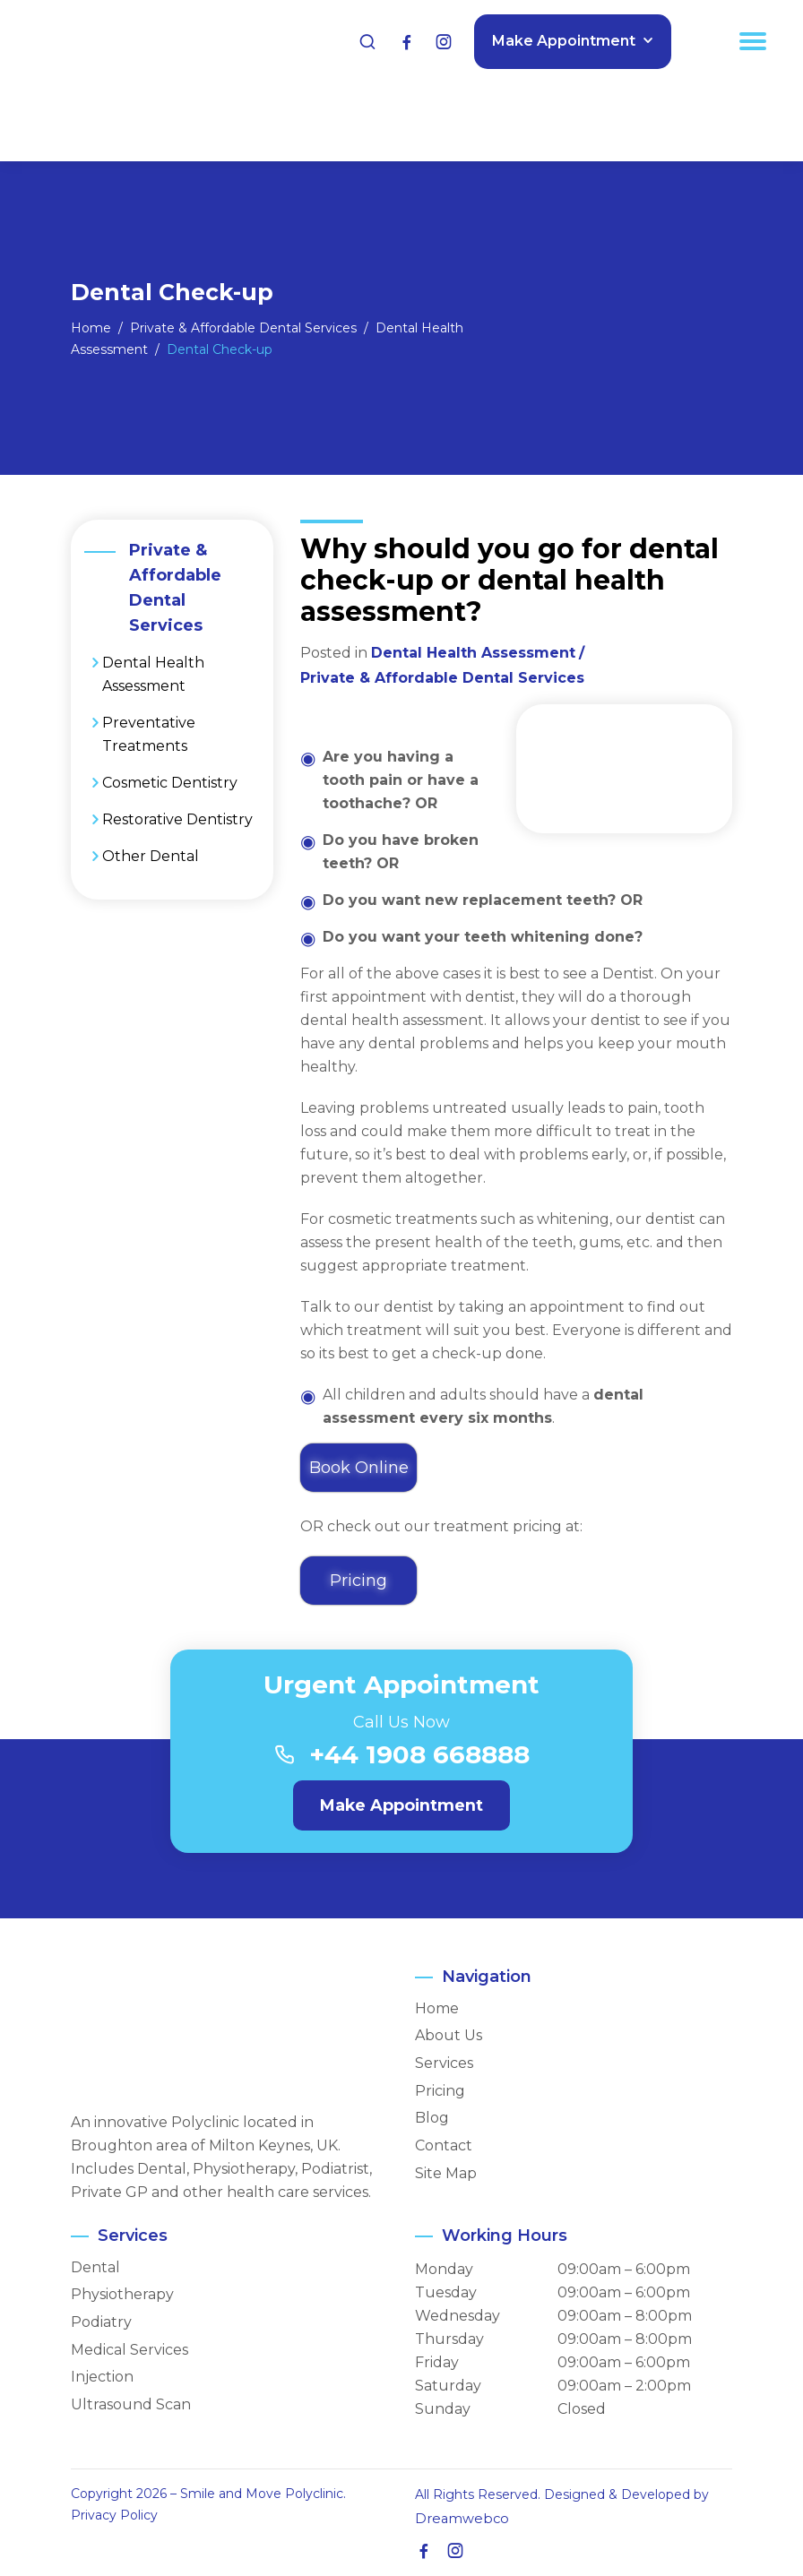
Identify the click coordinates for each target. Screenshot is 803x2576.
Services (444, 2063)
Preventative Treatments (148, 734)
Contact (443, 2146)
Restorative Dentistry (177, 819)
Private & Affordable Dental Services (442, 677)
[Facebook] (405, 40)
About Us (448, 2037)
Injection (102, 2378)
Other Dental (150, 856)
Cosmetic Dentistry (169, 782)
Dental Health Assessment (153, 674)
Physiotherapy (122, 2295)
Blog (432, 2119)
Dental (95, 2268)
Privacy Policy (114, 2515)
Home (437, 2009)
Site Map (446, 2174)
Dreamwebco (458, 2519)
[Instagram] (441, 40)
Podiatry (101, 2322)
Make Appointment (562, 39)
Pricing (440, 2091)
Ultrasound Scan (131, 2405)
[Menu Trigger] (753, 40)
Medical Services (129, 2350)
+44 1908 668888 (419, 1755)
